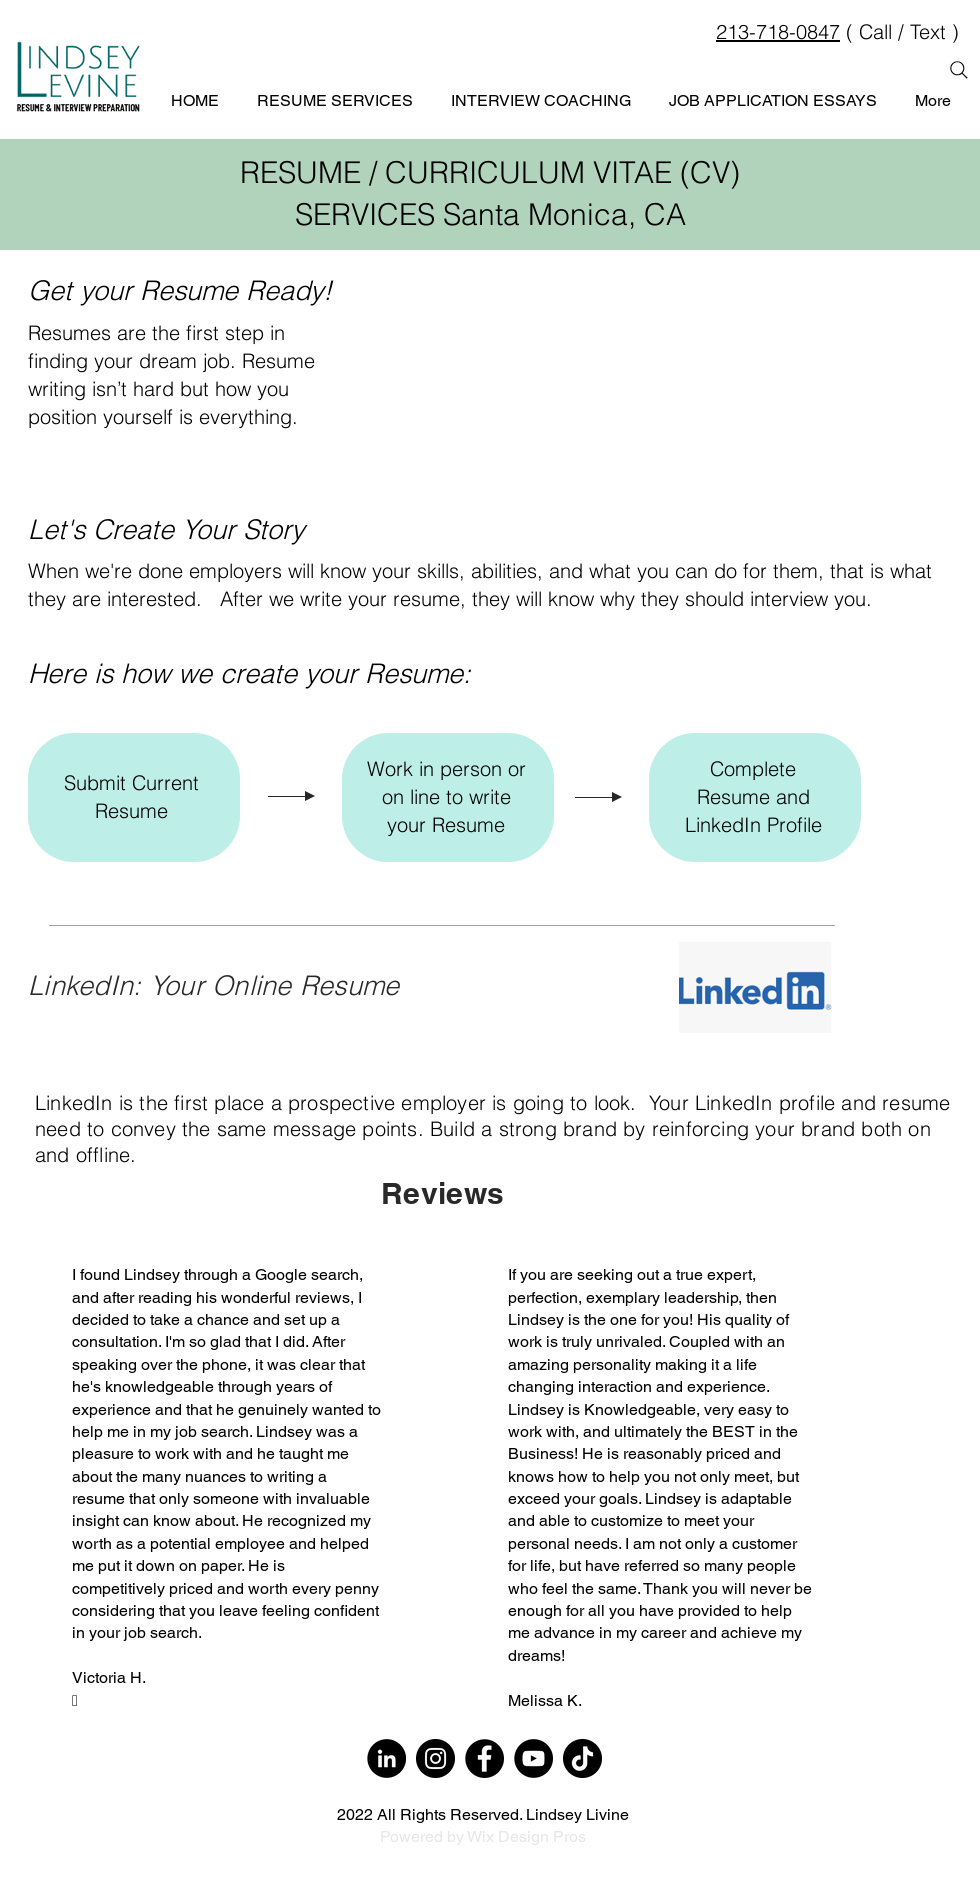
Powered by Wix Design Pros (483, 1836)
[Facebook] (484, 1758)
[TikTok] (582, 1758)
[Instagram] (435, 1758)
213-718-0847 (778, 31)
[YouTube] (533, 1758)
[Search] (959, 70)
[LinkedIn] (386, 1758)
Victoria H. (109, 1677)
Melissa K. (545, 1700)
